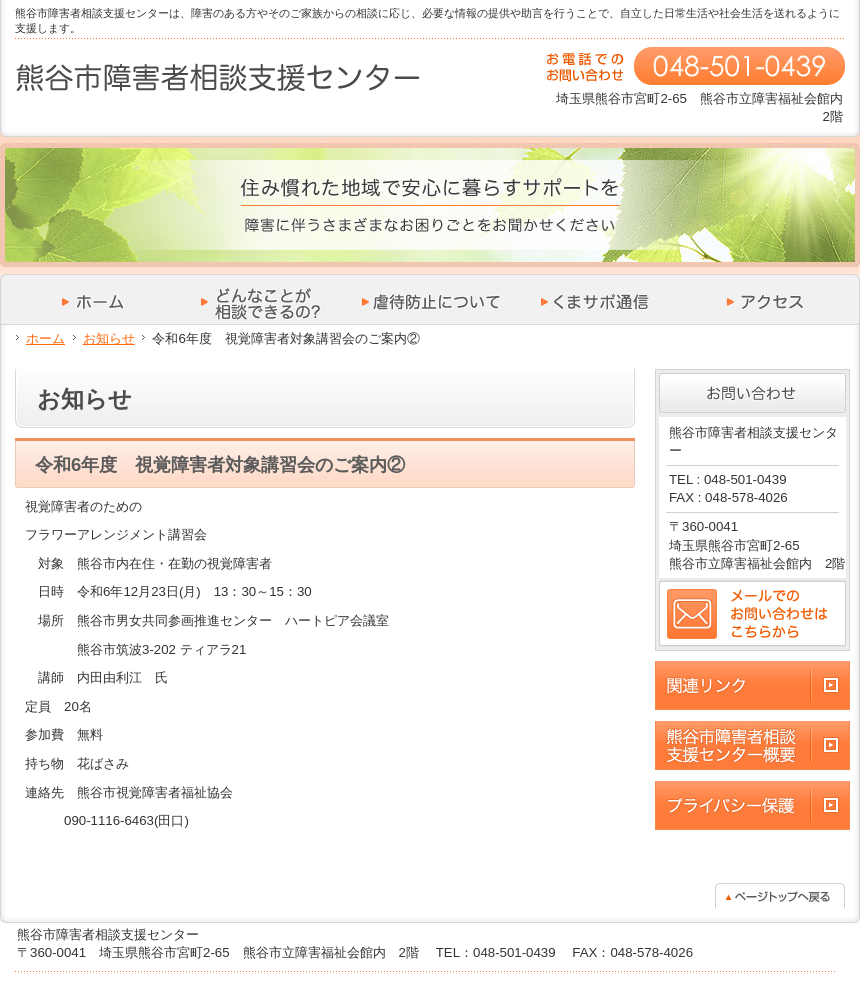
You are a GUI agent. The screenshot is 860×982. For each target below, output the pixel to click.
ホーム (45, 338)
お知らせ (109, 338)
